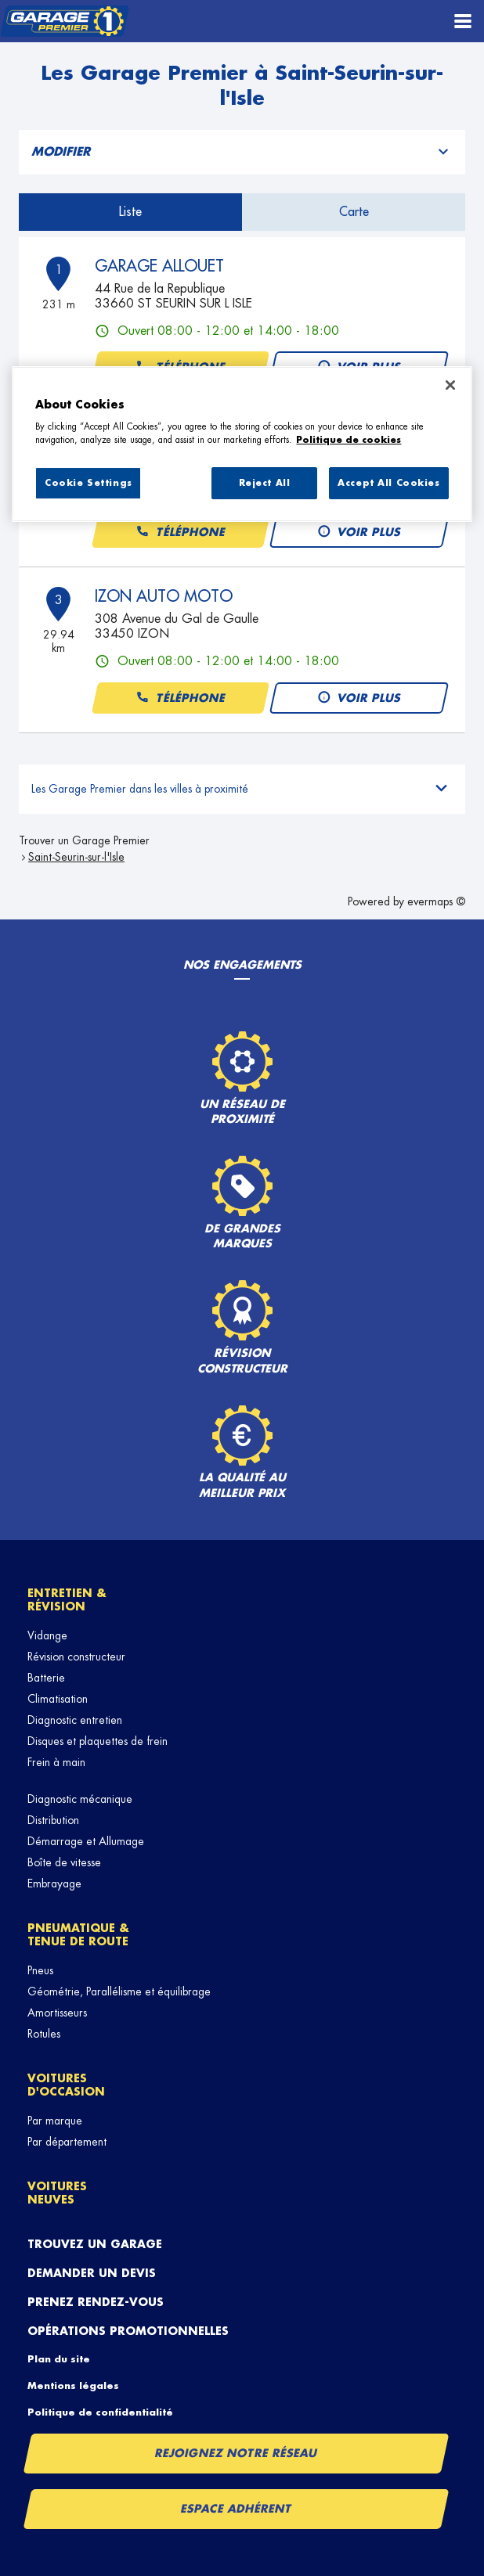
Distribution (53, 1820)
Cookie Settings (88, 483)
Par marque (54, 2120)
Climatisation (57, 1698)
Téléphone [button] (180, 532)
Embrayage (54, 1883)
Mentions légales (73, 2386)
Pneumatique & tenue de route (78, 1935)
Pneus (40, 1970)
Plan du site (58, 2359)
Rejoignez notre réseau (236, 2453)
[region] (241, 444)
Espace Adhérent (236, 2508)
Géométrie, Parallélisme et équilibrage (119, 1991)
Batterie (46, 1677)
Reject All (265, 483)
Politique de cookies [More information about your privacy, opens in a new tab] (348, 440)
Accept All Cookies (388, 483)
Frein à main (56, 1762)
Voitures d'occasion (66, 2085)
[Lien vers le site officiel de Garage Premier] (64, 21)
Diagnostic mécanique (79, 1798)
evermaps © (436, 901)
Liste (130, 212)
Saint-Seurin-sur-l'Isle (76, 856)
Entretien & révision (67, 1600)
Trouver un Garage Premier (84, 840)
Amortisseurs (57, 2012)
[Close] (450, 385)
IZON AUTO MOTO (164, 596)
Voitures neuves (57, 2193)
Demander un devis (91, 2273)
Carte (354, 212)
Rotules (43, 2033)
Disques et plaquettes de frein (97, 1741)
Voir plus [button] (359, 532)
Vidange (47, 1635)
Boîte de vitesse (64, 1862)
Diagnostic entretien (74, 1719)
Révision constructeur (76, 1656)
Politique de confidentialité (100, 2412)
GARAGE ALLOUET (159, 266)
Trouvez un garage (94, 2244)
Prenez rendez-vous (95, 2302)
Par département (67, 2141)
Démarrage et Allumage (85, 1841)
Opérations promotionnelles (128, 2331)
